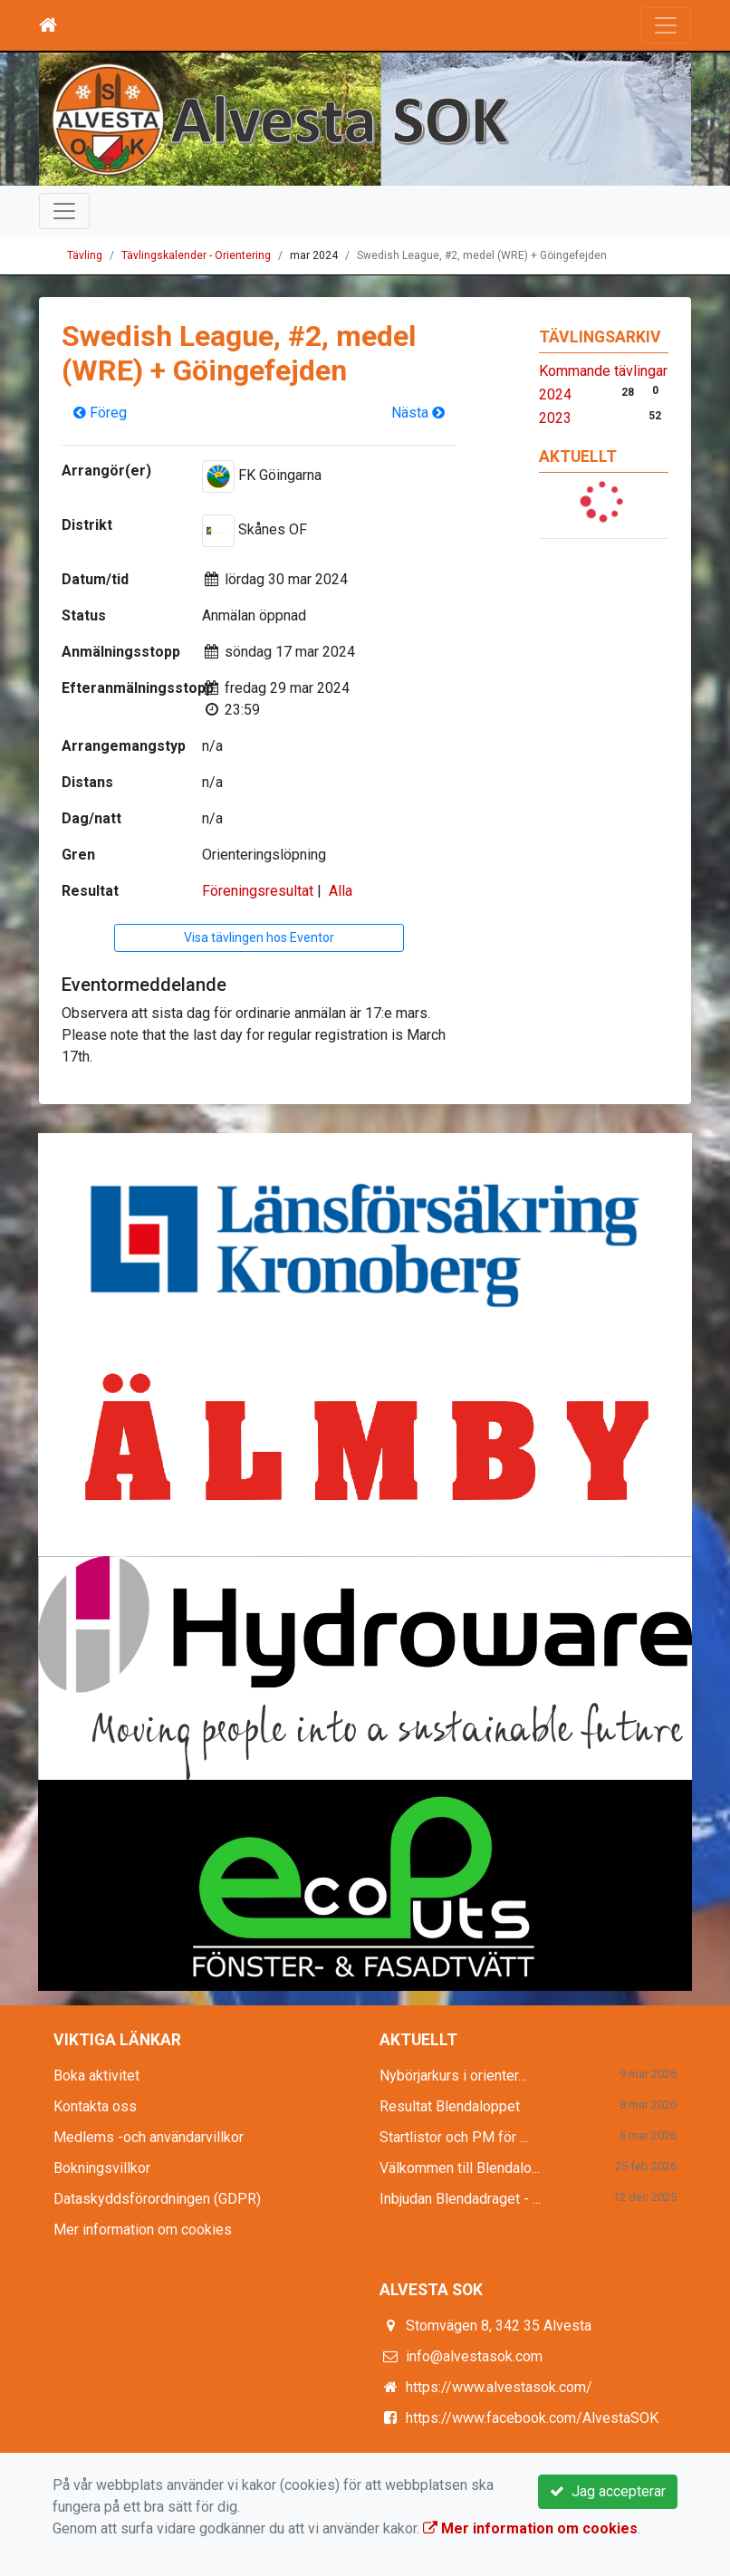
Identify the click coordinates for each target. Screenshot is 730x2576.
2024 (555, 394)
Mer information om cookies (142, 2229)
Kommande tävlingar (603, 371)
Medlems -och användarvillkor (148, 2137)
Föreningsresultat (257, 890)
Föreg (100, 412)
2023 (555, 418)
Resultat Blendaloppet (449, 2106)
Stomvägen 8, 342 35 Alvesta (498, 2325)
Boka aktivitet (96, 2075)
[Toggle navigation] (665, 25)
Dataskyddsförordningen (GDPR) (157, 2198)
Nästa (418, 412)
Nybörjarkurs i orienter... (452, 2075)
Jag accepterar (608, 2491)
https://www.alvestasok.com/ (499, 2387)
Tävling (84, 255)
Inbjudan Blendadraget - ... (460, 2198)
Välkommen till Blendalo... (459, 2168)
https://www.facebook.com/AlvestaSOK (532, 2418)
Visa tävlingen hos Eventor (259, 937)
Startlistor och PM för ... (453, 2137)
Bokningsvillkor (101, 2168)
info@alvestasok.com (474, 2356)
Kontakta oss (95, 2106)
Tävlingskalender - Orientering (196, 255)
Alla (340, 890)
